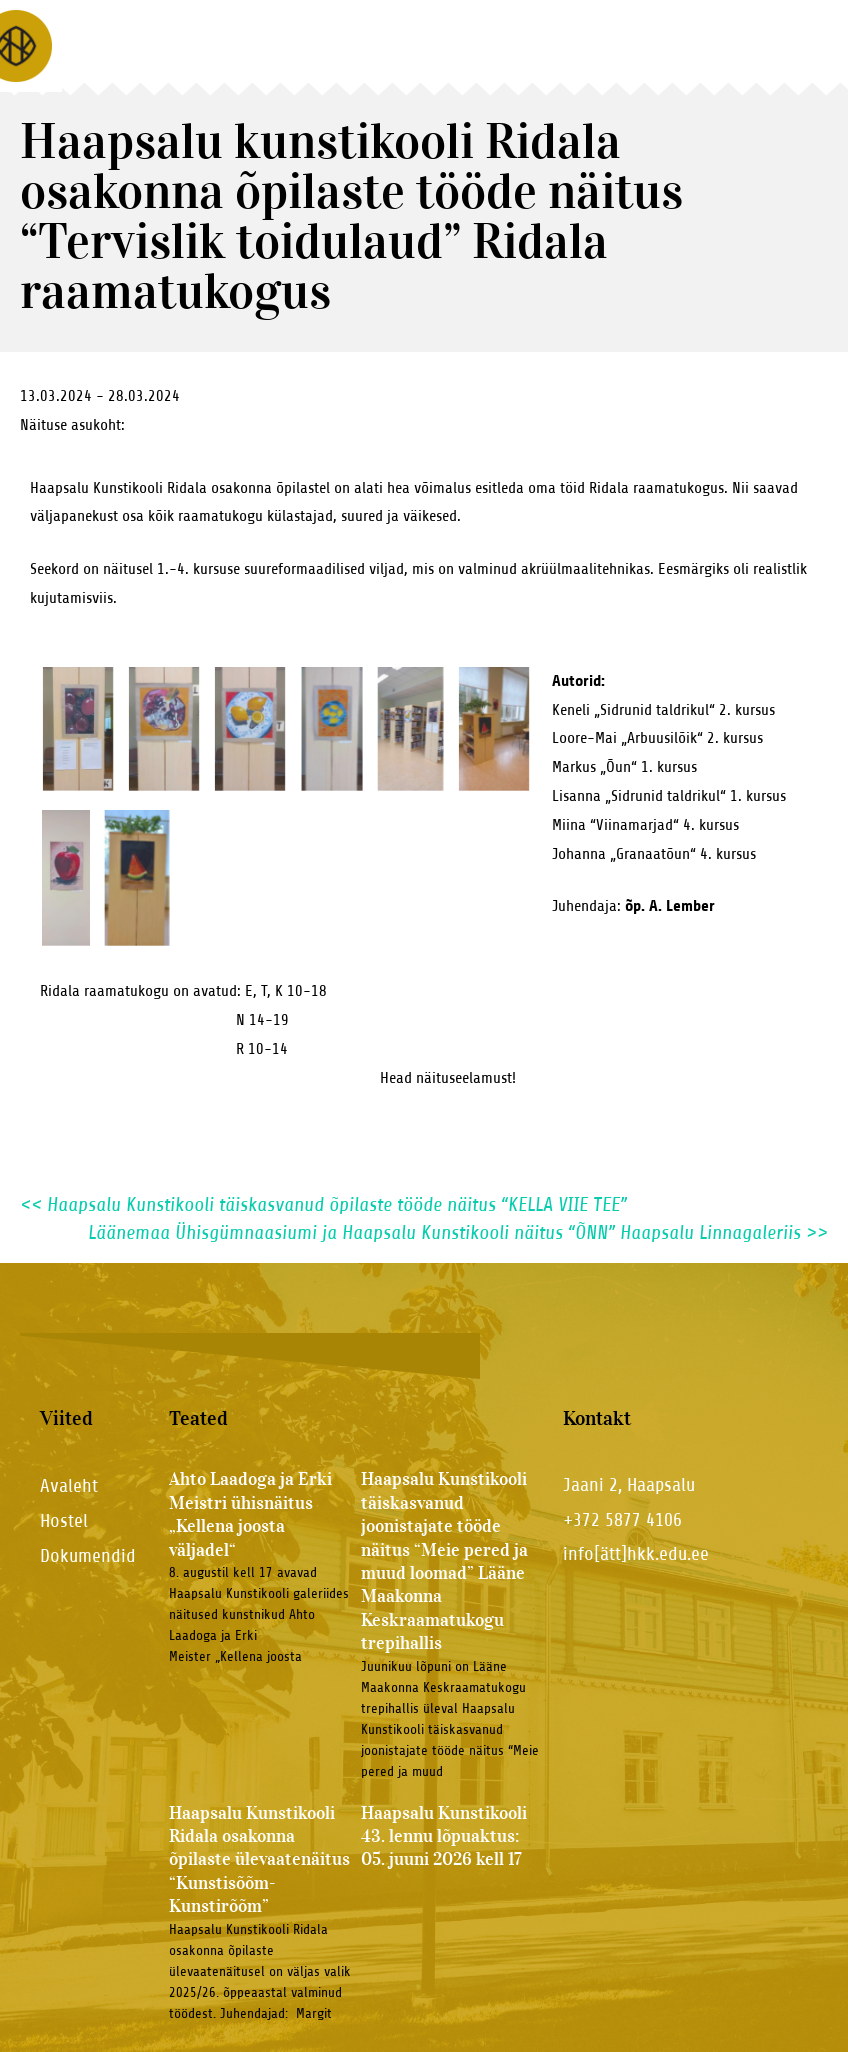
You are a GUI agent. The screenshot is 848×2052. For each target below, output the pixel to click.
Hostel (64, 1520)
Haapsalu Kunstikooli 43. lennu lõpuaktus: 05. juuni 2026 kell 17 (444, 1836)
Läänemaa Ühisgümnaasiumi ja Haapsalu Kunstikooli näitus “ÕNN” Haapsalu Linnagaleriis (458, 1233)
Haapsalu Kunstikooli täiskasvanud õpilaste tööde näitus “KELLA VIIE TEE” (323, 1204)
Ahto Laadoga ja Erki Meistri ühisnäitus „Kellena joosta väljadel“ (250, 1514)
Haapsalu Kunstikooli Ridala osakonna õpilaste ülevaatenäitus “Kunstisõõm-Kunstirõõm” (259, 1860)
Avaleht (69, 1485)
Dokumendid (88, 1555)
